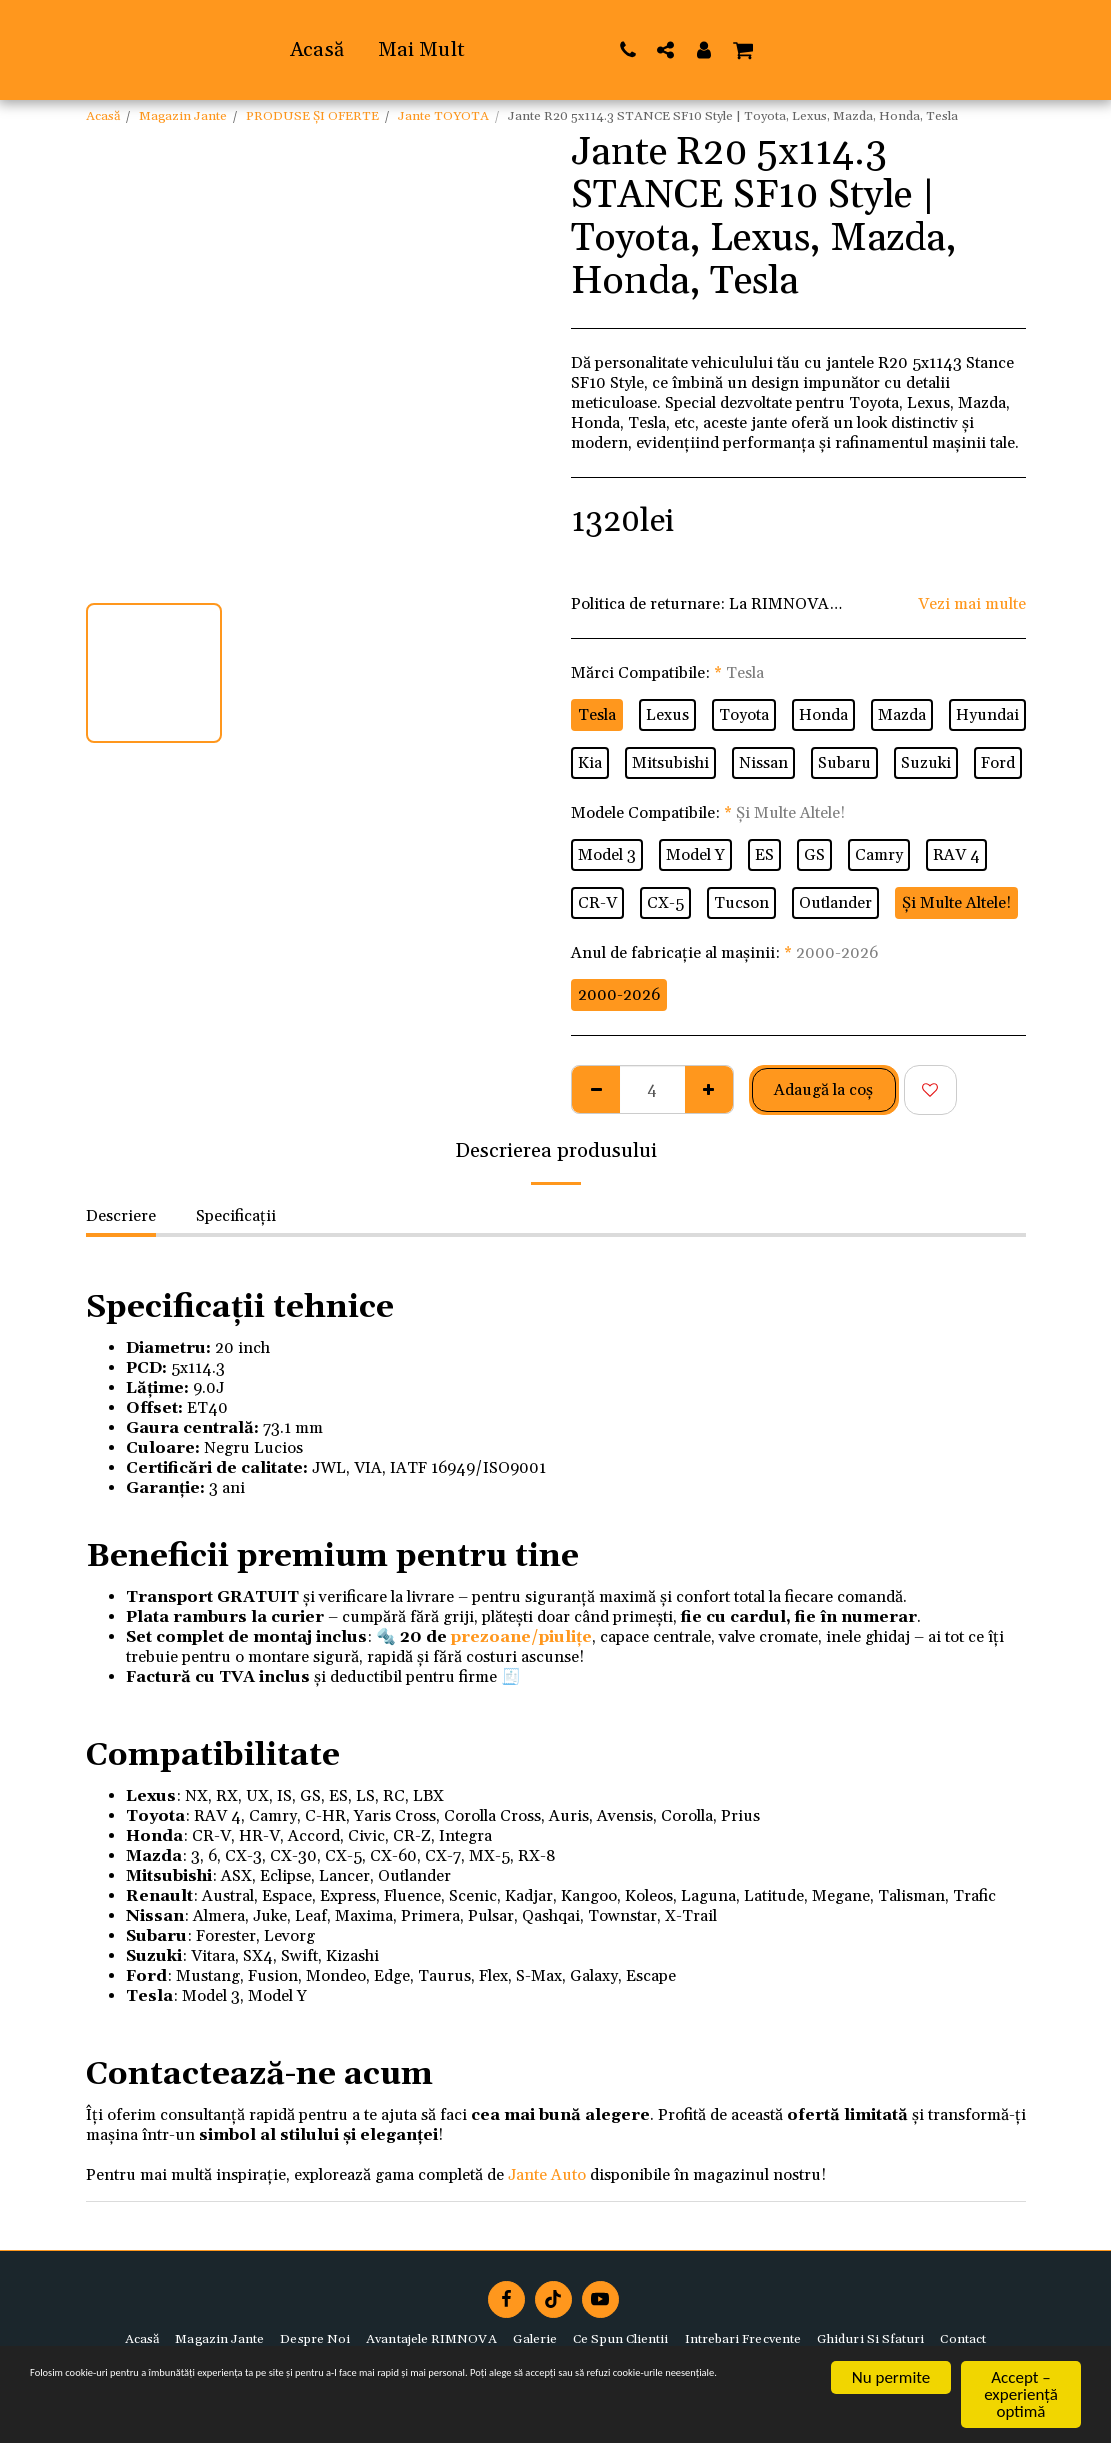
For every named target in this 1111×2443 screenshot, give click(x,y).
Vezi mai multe (972, 604)
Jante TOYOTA (443, 116)
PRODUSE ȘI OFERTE (312, 116)
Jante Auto (547, 2175)
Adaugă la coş (823, 1090)
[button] (845, 49)
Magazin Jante (183, 116)
